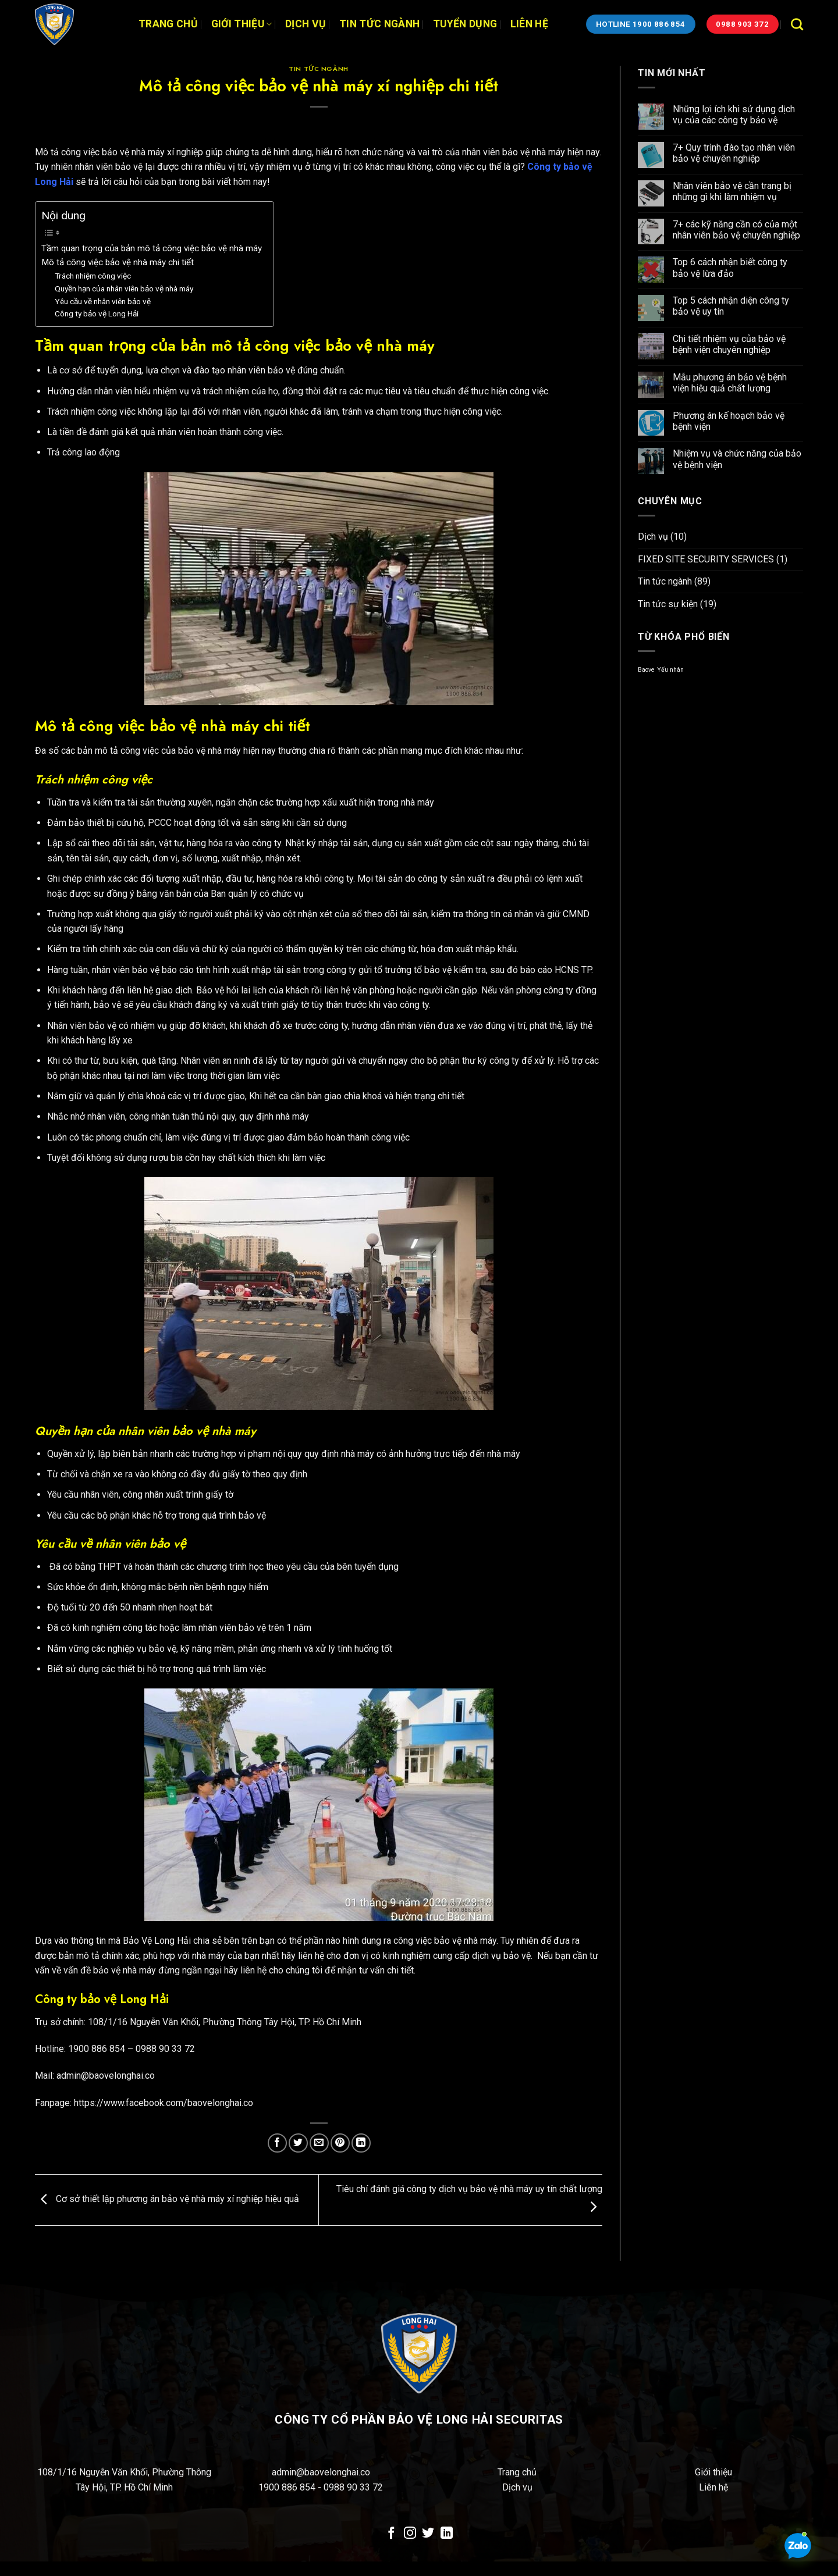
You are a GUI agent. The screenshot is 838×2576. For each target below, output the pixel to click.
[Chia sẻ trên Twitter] (298, 2143)
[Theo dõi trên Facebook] (391, 2534)
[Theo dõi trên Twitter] (428, 2534)
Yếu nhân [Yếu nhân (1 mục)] (670, 670)
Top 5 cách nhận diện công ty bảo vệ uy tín (731, 306)
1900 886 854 (288, 2487)
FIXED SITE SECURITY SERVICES (706, 559)
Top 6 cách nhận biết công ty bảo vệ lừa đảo (730, 267)
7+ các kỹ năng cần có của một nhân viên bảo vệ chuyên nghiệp (736, 230)
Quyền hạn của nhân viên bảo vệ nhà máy (124, 288)
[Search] (797, 24)
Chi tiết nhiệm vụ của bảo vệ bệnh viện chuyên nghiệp (729, 344)
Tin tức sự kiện (668, 604)
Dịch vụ (305, 24)
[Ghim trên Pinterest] (340, 2143)
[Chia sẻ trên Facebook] (277, 2143)
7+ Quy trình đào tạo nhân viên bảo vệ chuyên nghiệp (734, 153)
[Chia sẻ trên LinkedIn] (361, 2143)
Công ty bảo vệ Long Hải (97, 313)
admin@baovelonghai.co (321, 2472)
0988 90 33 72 (353, 2487)
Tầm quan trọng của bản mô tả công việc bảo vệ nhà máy (151, 248)
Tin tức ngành (379, 24)
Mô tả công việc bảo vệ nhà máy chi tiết (117, 262)
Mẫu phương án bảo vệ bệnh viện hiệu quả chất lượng (730, 383)
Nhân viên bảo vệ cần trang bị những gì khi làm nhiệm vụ (732, 191)
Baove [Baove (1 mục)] (646, 670)
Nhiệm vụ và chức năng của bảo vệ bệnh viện (737, 459)
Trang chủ (168, 24)
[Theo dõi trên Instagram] (410, 2534)
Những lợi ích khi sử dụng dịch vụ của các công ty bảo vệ (734, 115)
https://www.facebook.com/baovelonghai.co (163, 2102)
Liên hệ (529, 24)
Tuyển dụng (465, 24)
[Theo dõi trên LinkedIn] (447, 2534)
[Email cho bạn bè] (319, 2143)
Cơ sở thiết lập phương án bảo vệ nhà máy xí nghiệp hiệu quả (167, 2199)
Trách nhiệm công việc (93, 275)
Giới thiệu (241, 24)
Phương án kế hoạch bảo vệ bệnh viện (728, 421)
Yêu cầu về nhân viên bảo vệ (103, 301)
